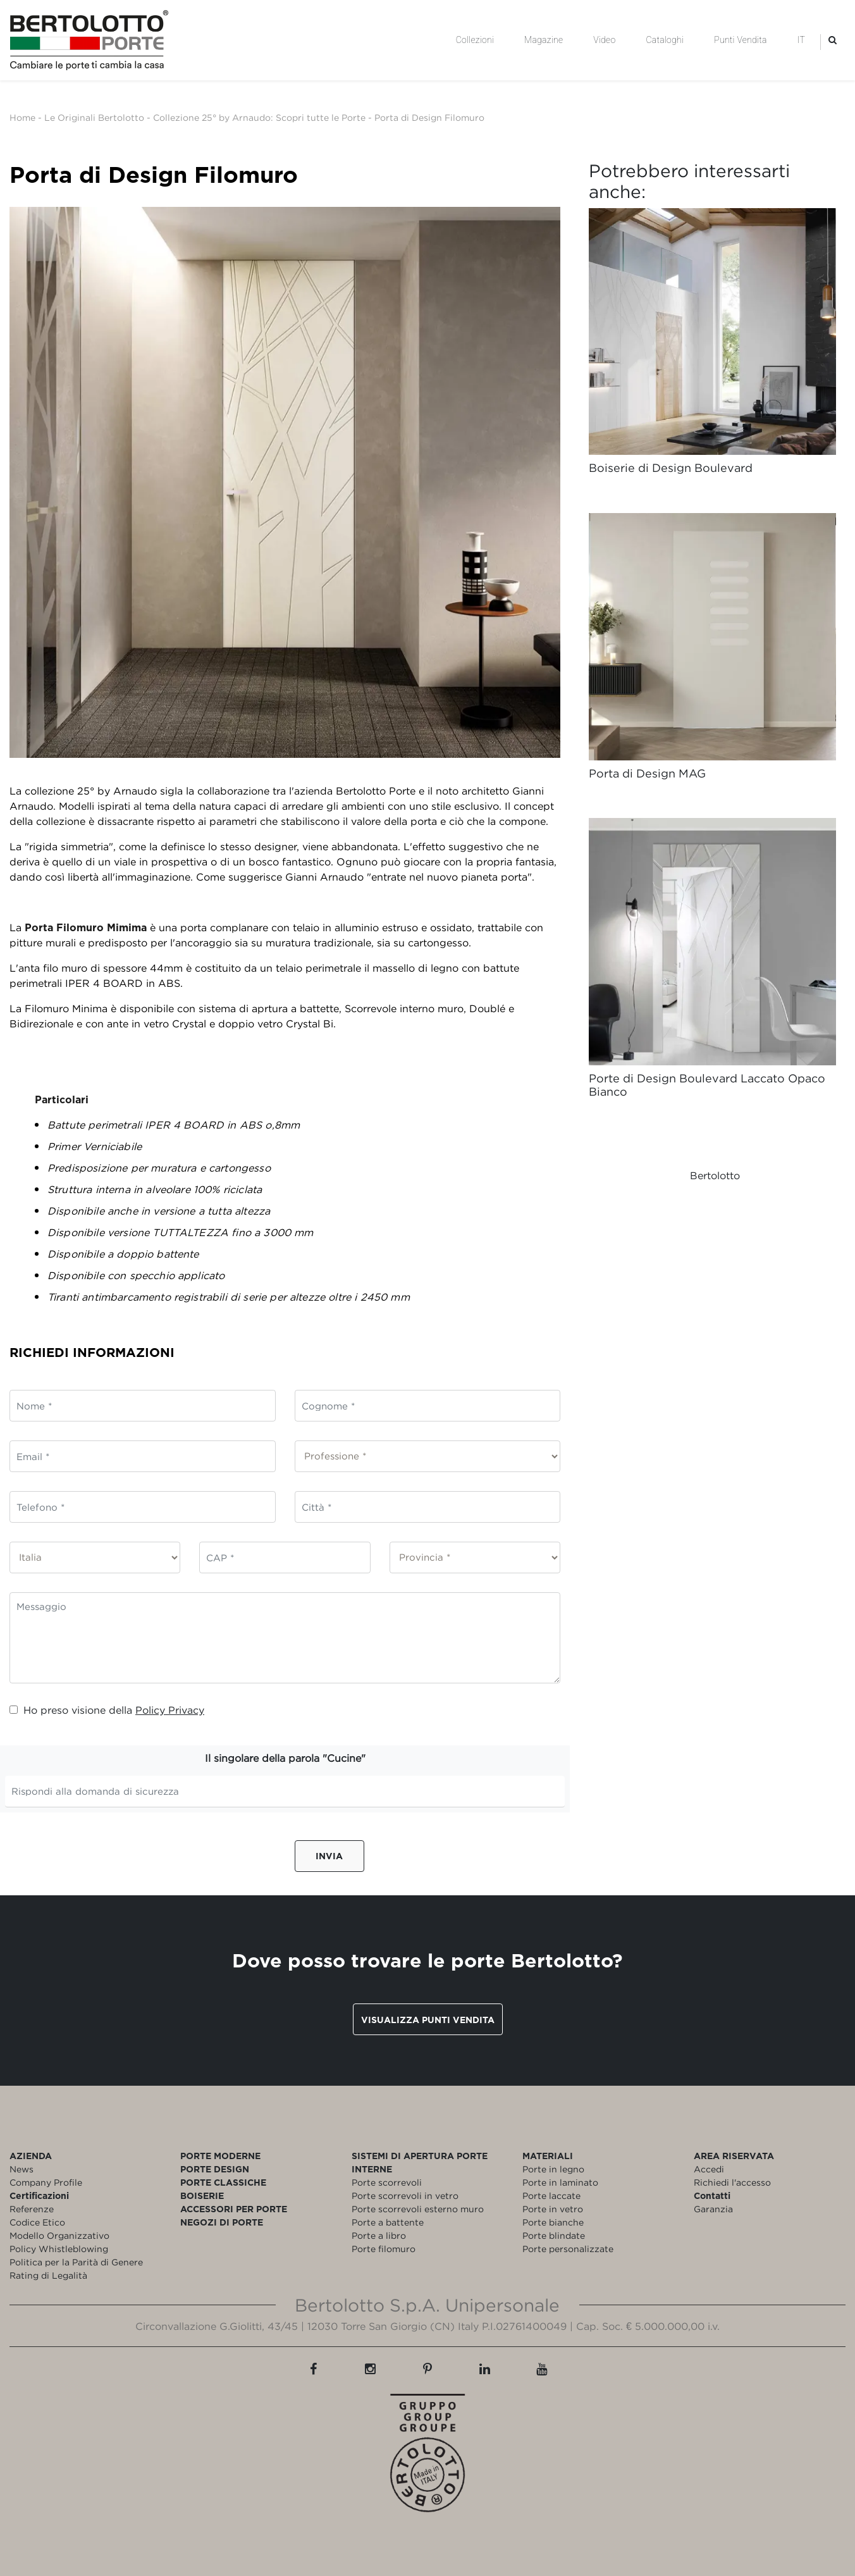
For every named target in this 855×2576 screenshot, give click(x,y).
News (21, 2169)
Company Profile (45, 2182)
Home (22, 117)
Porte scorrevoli (387, 2182)
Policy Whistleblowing (58, 2248)
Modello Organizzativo (59, 2235)
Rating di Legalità (48, 2275)
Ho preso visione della (106, 1710)
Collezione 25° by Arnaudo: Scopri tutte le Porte (259, 117)
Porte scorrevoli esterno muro (418, 2209)
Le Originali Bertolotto (94, 117)
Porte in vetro (552, 2209)
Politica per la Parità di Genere (76, 2262)
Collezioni (475, 40)
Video (604, 40)
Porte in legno (553, 2169)
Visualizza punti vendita (428, 2019)
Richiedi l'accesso (732, 2182)
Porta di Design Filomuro (429, 117)
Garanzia (713, 2209)
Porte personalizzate (567, 2248)
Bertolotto (715, 1175)
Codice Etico (37, 2222)
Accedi (709, 2169)
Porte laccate (551, 2195)
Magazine (543, 40)
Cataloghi (665, 40)
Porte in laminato (560, 2182)
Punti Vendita (740, 40)
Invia (329, 1856)
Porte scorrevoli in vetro (405, 2195)
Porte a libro (379, 2235)
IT (801, 40)
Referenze (31, 2209)
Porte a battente (388, 2222)
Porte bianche (553, 2222)
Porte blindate (553, 2235)
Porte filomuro (383, 2248)
